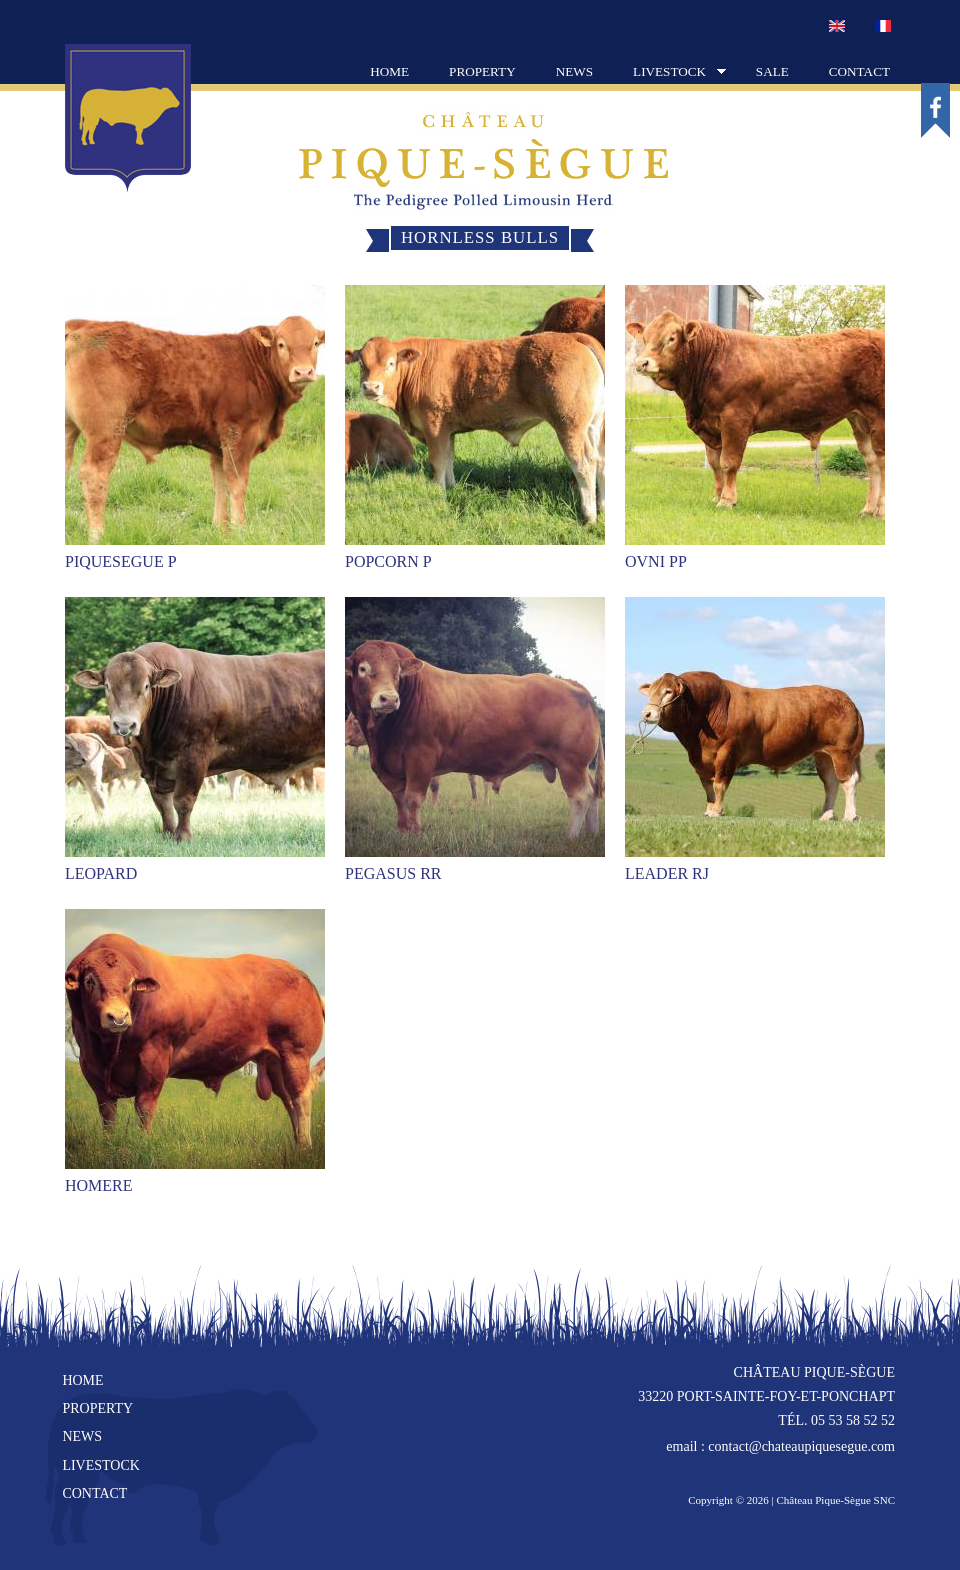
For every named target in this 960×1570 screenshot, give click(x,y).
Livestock (669, 73)
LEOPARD (101, 873)
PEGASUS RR (393, 873)
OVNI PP (656, 561)
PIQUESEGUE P (121, 561)
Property (482, 71)
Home (389, 71)
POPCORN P (388, 561)
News (574, 71)
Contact (859, 71)
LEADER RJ (667, 873)
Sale (772, 71)
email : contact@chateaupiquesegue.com (780, 1446)
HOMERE (99, 1185)
